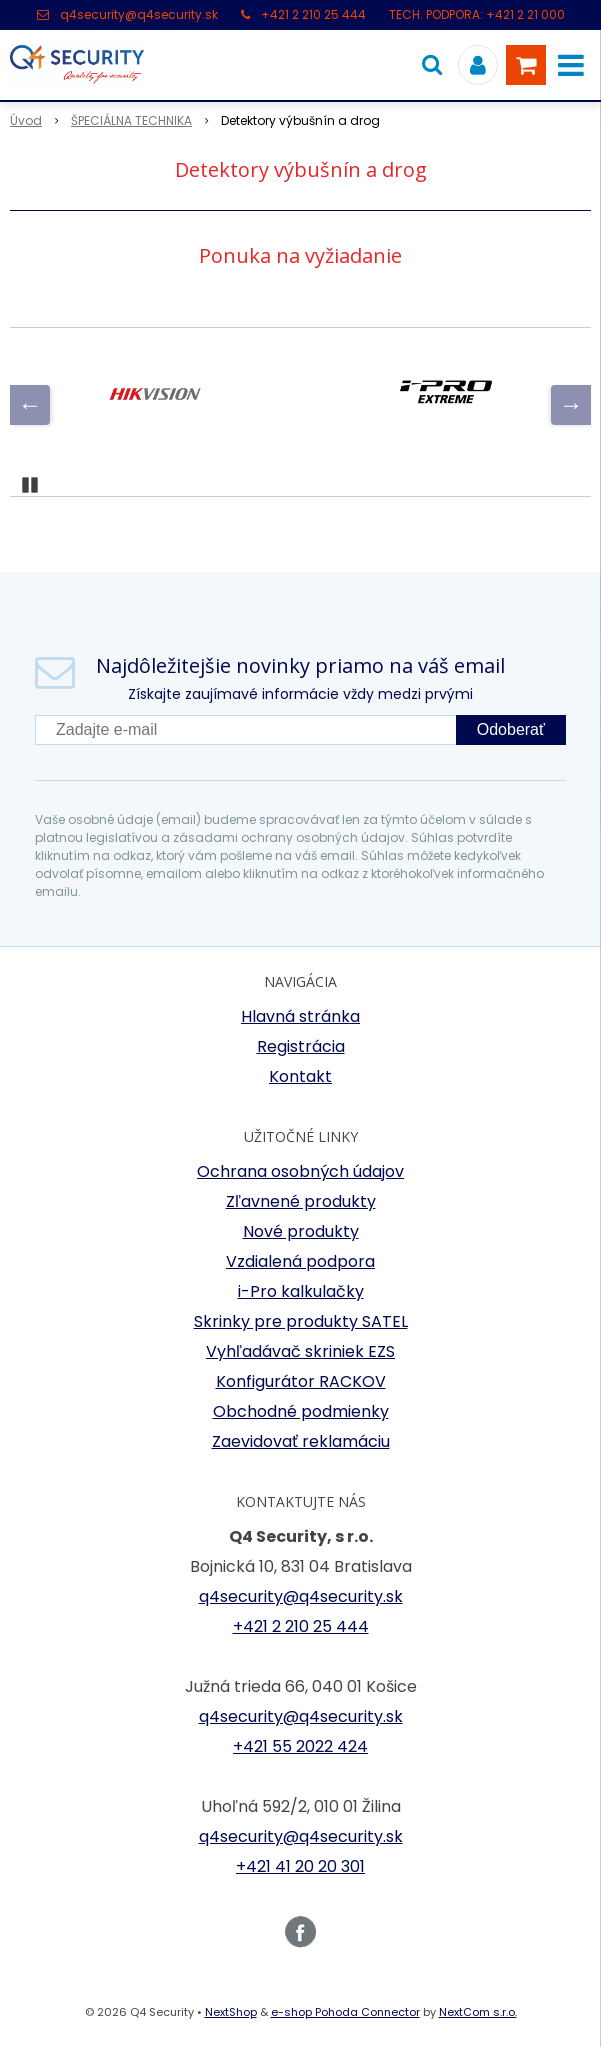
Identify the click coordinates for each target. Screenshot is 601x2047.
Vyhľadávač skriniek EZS (300, 1351)
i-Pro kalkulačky (301, 1291)
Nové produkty (301, 1231)
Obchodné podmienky (301, 1411)
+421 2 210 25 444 (313, 14)
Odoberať (511, 729)
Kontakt (300, 1076)
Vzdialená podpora (300, 1261)
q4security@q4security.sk (139, 14)
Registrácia (301, 1046)
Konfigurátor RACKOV (301, 1381)
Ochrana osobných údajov (300, 1171)
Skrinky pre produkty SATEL (301, 1321)
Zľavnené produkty (301, 1201)
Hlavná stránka (300, 1016)
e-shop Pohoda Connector (345, 2012)
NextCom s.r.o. (478, 2012)
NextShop (231, 2012)
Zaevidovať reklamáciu (301, 1441)
